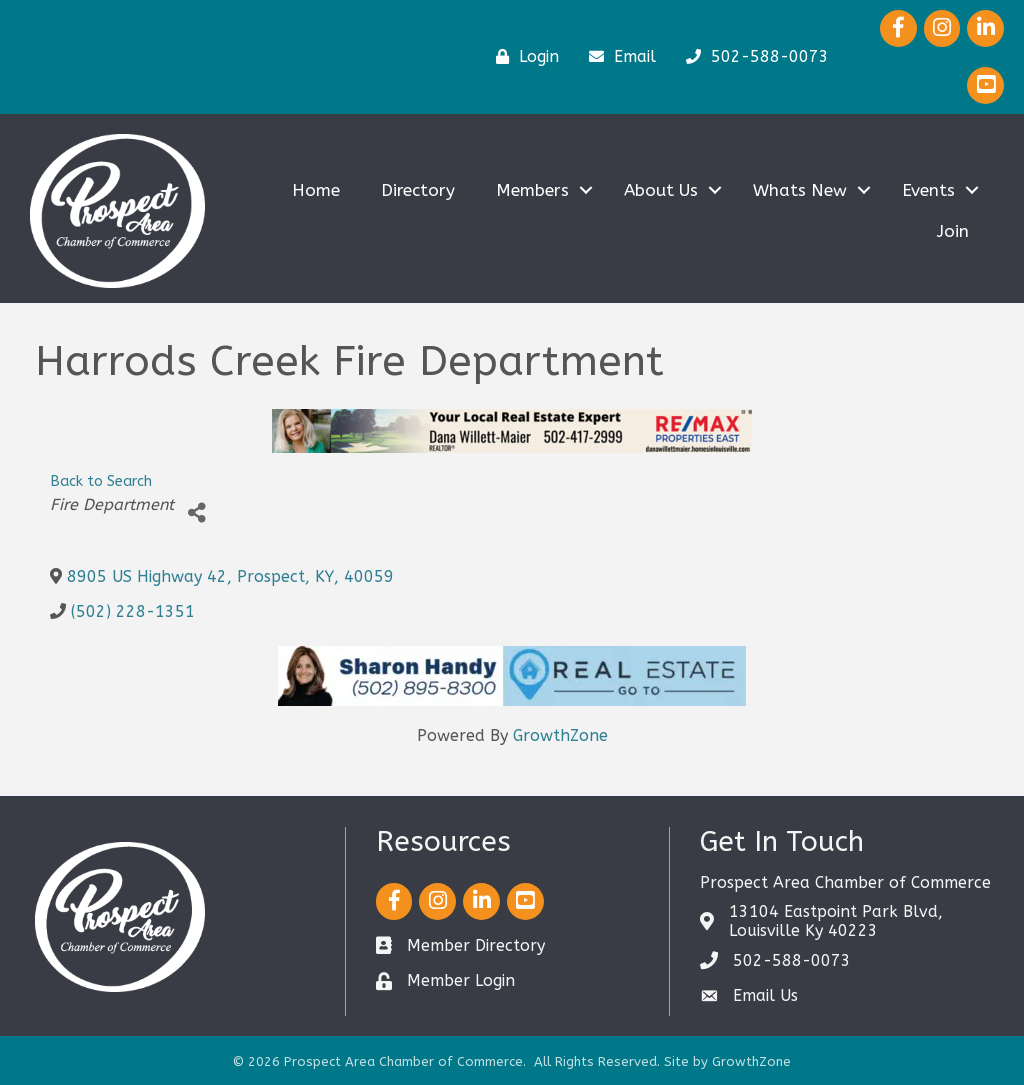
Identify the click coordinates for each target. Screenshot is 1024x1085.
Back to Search (101, 481)
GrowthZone (560, 735)
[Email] (617, 57)
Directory (418, 190)
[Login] (522, 57)
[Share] (196, 512)
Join (953, 231)
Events (928, 190)
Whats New (800, 190)
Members (532, 190)
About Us (661, 190)
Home (316, 190)
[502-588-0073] (752, 57)
